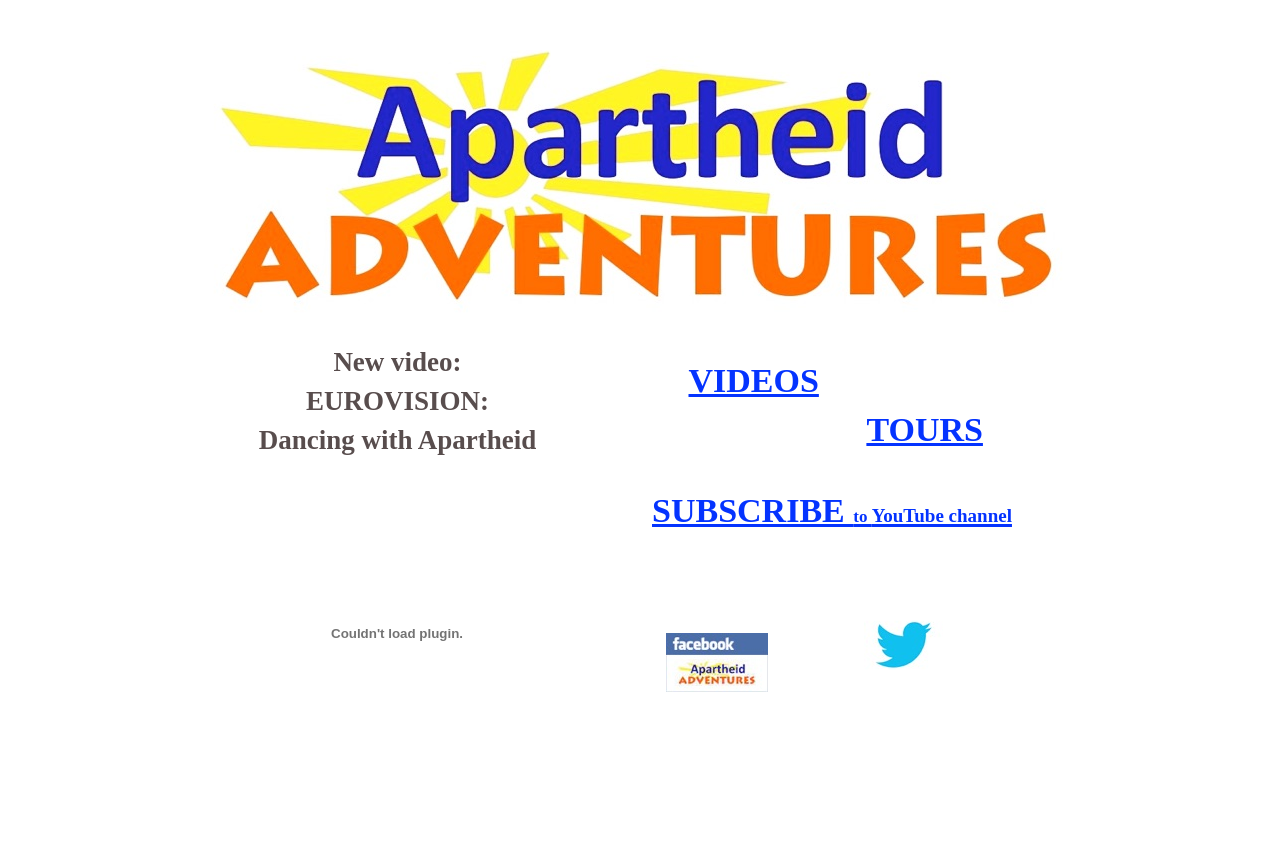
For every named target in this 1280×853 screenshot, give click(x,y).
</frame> (931, 755)
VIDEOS (754, 380)
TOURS (924, 429)
